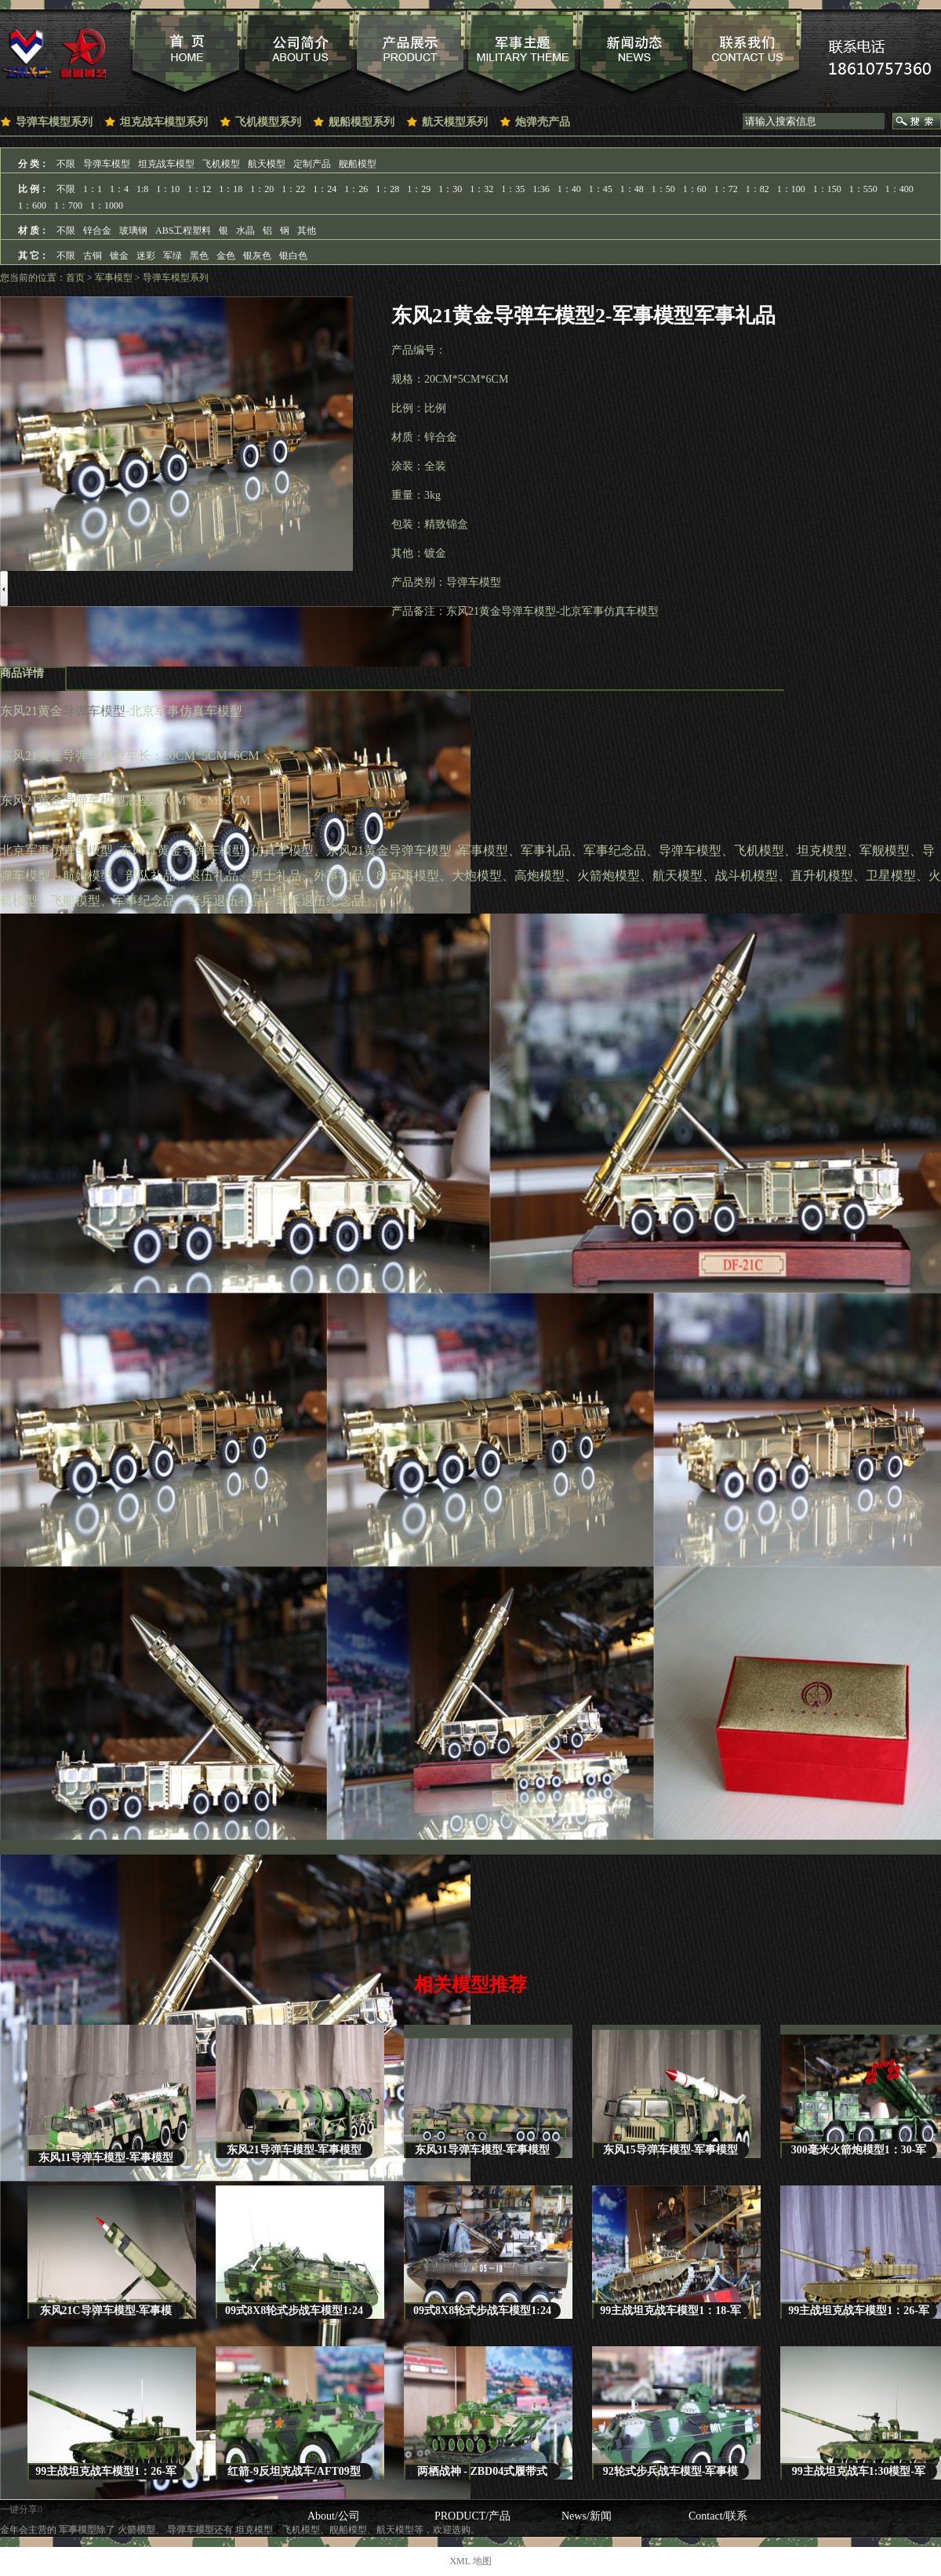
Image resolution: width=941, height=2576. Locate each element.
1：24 (324, 188)
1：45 (600, 188)
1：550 (863, 188)
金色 (225, 255)
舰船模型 (357, 163)
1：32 (481, 188)
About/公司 (333, 2516)
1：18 (230, 188)
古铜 (92, 255)
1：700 (68, 205)
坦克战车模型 (166, 163)
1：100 (791, 188)
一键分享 (19, 2509)
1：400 (899, 188)
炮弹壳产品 (542, 122)
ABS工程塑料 (183, 230)
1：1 (92, 188)
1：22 (293, 188)
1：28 (387, 188)
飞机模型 (221, 163)
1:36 (540, 188)
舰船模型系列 (361, 122)
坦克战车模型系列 (164, 122)
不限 (65, 163)
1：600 (32, 205)
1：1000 (106, 205)
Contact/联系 (717, 2516)
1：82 (757, 188)
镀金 (119, 255)
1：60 (695, 188)
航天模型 (266, 163)
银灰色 (257, 255)
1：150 (827, 188)
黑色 (199, 255)
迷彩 (145, 255)
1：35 (513, 188)
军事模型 (114, 277)
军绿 (172, 255)
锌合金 (97, 230)
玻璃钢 (133, 230)
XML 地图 (470, 2561)
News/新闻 (586, 2516)
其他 (306, 230)
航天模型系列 (455, 122)
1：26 (356, 188)
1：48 (632, 188)
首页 (75, 277)
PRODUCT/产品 (472, 2516)
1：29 (419, 188)
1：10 (168, 188)
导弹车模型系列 (54, 122)
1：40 (569, 188)
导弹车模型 (106, 163)
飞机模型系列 (268, 122)
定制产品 (312, 163)
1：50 (663, 188)
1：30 (450, 188)
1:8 (142, 188)
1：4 (119, 188)
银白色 (293, 255)
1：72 (726, 188)
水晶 (245, 230)
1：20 (262, 188)
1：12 (199, 188)
